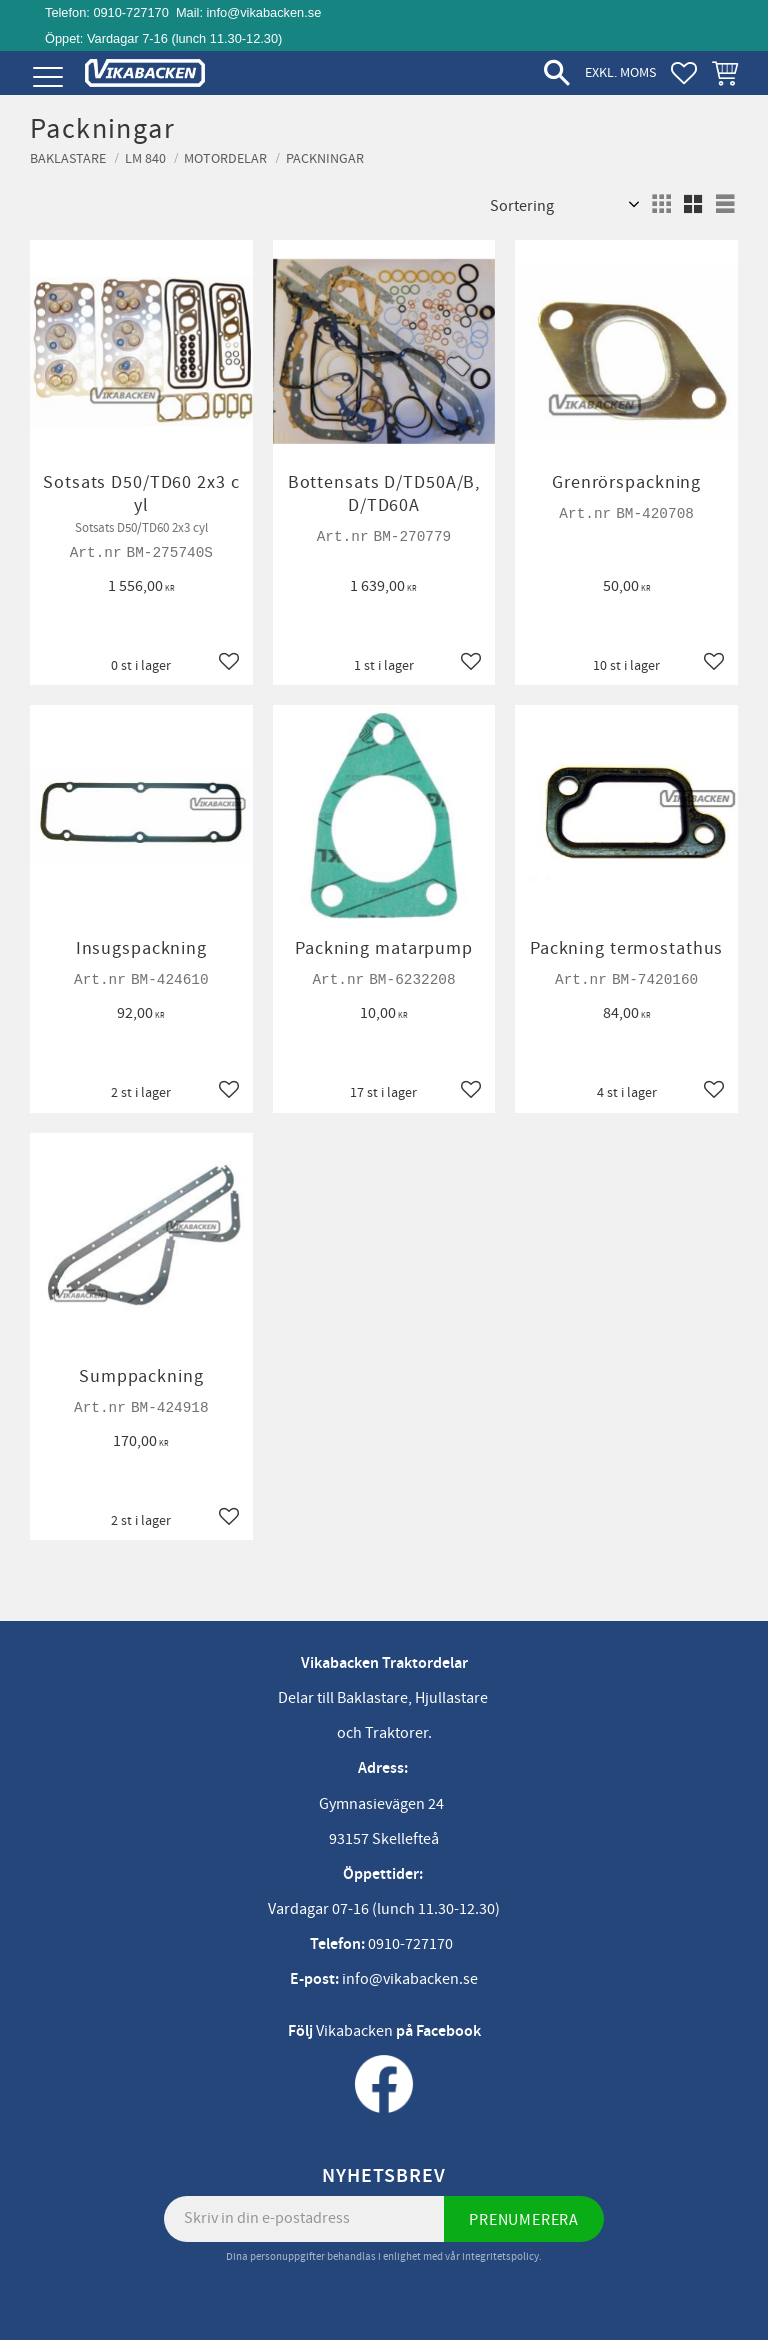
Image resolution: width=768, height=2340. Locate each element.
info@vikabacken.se (264, 12)
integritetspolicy (500, 2256)
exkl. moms (620, 72)
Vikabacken (354, 2031)
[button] (47, 77)
